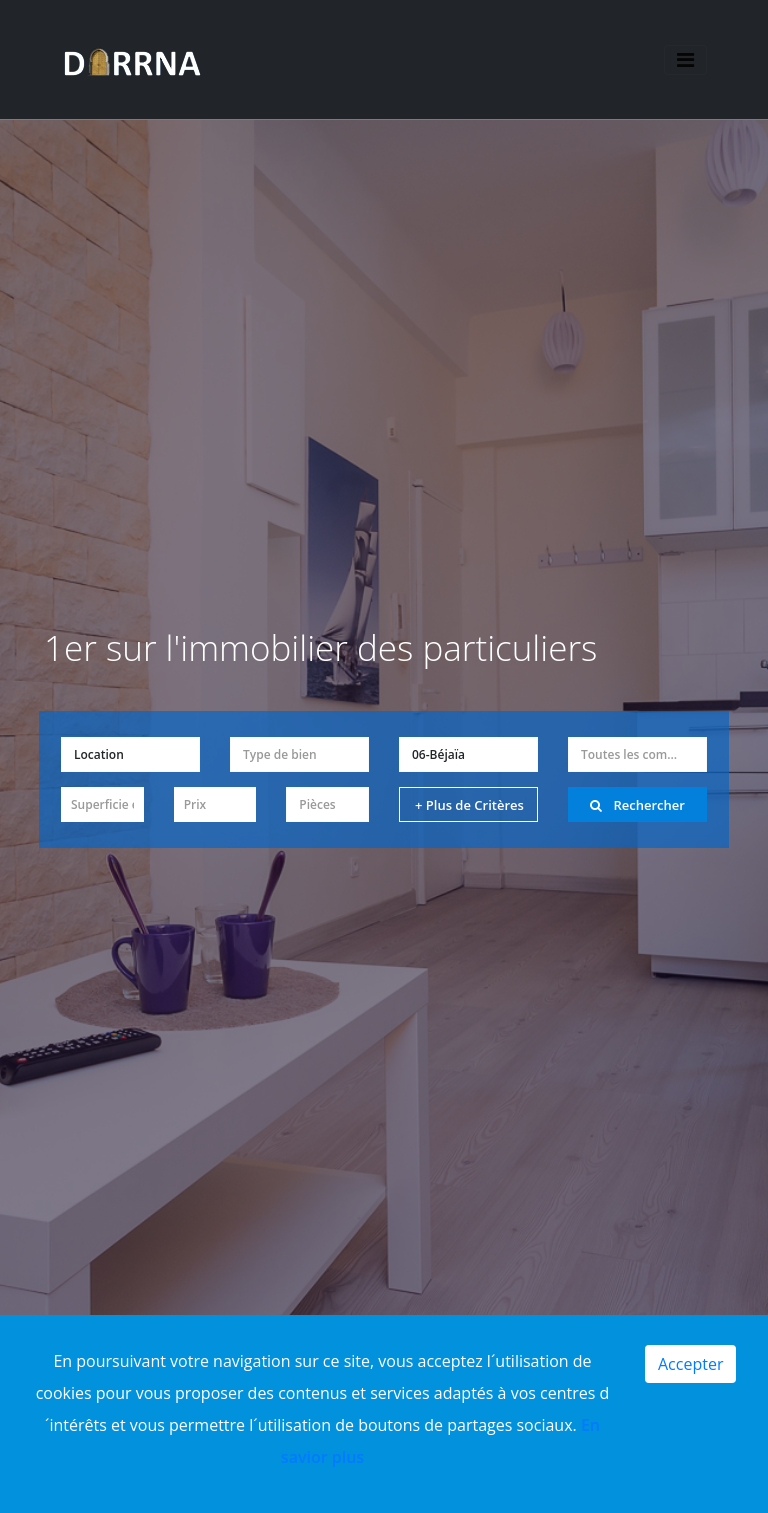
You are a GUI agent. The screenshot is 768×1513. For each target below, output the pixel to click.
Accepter (690, 1364)
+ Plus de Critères (469, 805)
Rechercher (637, 805)
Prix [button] (195, 804)
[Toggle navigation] (684, 61)
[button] (130, 754)
